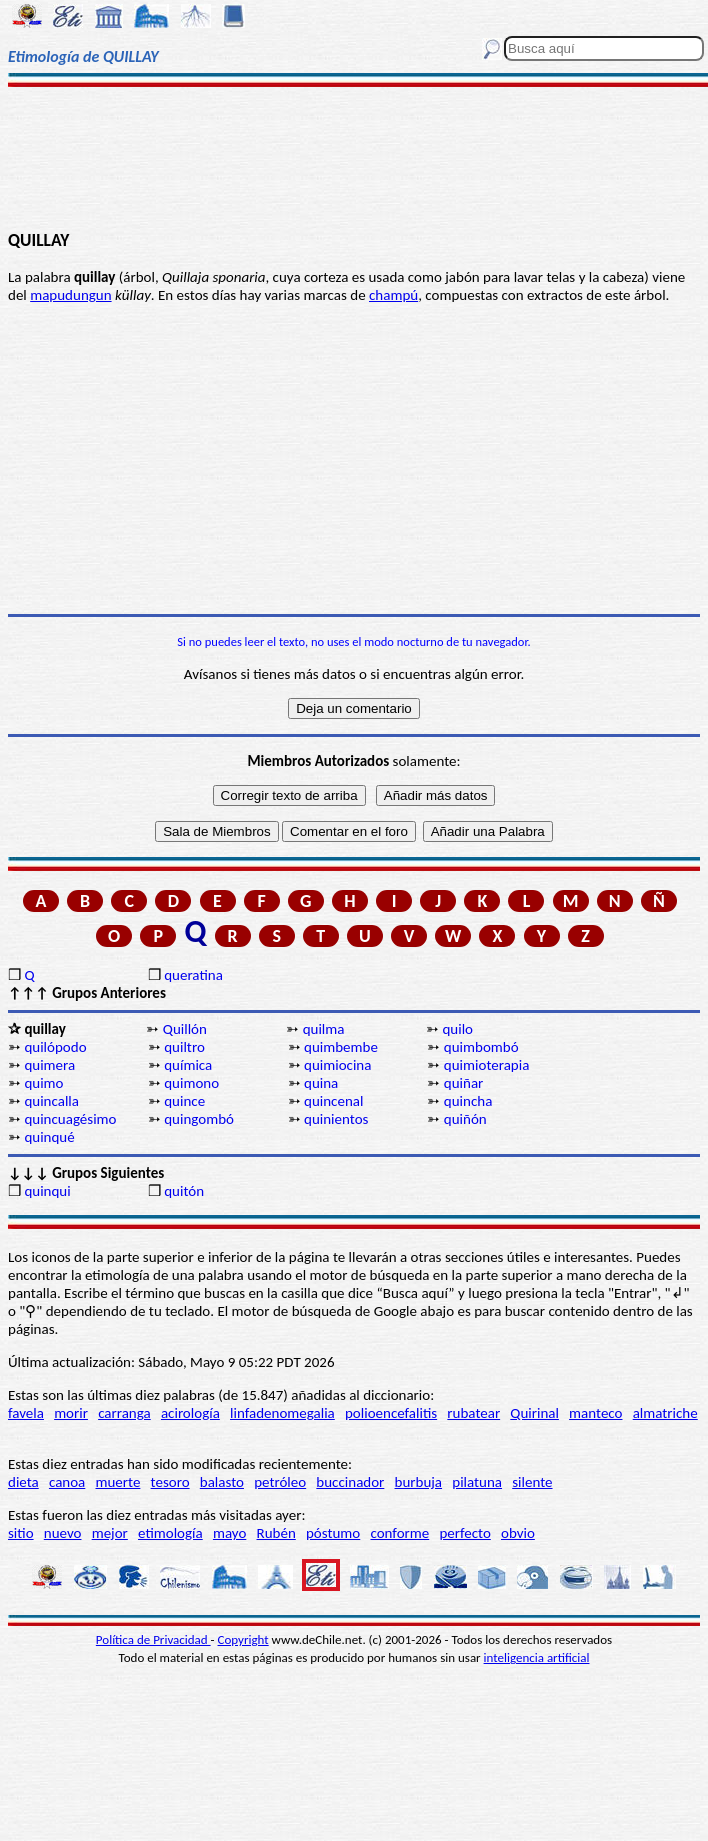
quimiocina (337, 1065)
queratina (193, 975)
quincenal (333, 1101)
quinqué (49, 1137)
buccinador (350, 1482)
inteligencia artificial (537, 1657)
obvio (518, 1533)
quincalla (51, 1101)
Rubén (276, 1533)
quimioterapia (486, 1065)
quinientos (336, 1119)
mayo (229, 1533)
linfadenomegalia (282, 1413)
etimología (170, 1533)
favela (26, 1413)
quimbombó (481, 1047)
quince (184, 1101)
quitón (184, 1191)
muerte (118, 1482)
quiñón (465, 1119)
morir (71, 1413)
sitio (21, 1533)
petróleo (280, 1482)
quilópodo (55, 1047)
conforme (399, 1533)
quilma (324, 1029)
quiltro (184, 1047)
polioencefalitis (391, 1413)
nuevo (63, 1533)
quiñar (464, 1083)
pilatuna (477, 1482)
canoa (67, 1482)
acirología (190, 1413)
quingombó (199, 1119)
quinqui (47, 1191)
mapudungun (70, 295)
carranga (124, 1413)
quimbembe (341, 1047)
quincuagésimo (70, 1119)
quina (321, 1083)
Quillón (185, 1029)
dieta (23, 1482)
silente (532, 1482)
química (188, 1065)
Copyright (243, 1639)
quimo (43, 1083)
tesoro (170, 1482)
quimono (191, 1083)
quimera (49, 1065)
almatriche (665, 1413)
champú (393, 295)
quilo (457, 1029)
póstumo (333, 1533)
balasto (222, 1482)
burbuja (419, 1482)
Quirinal (534, 1413)
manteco (595, 1413)
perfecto (464, 1533)
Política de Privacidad (153, 1639)
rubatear (473, 1413)
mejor (110, 1533)
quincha (468, 1101)
